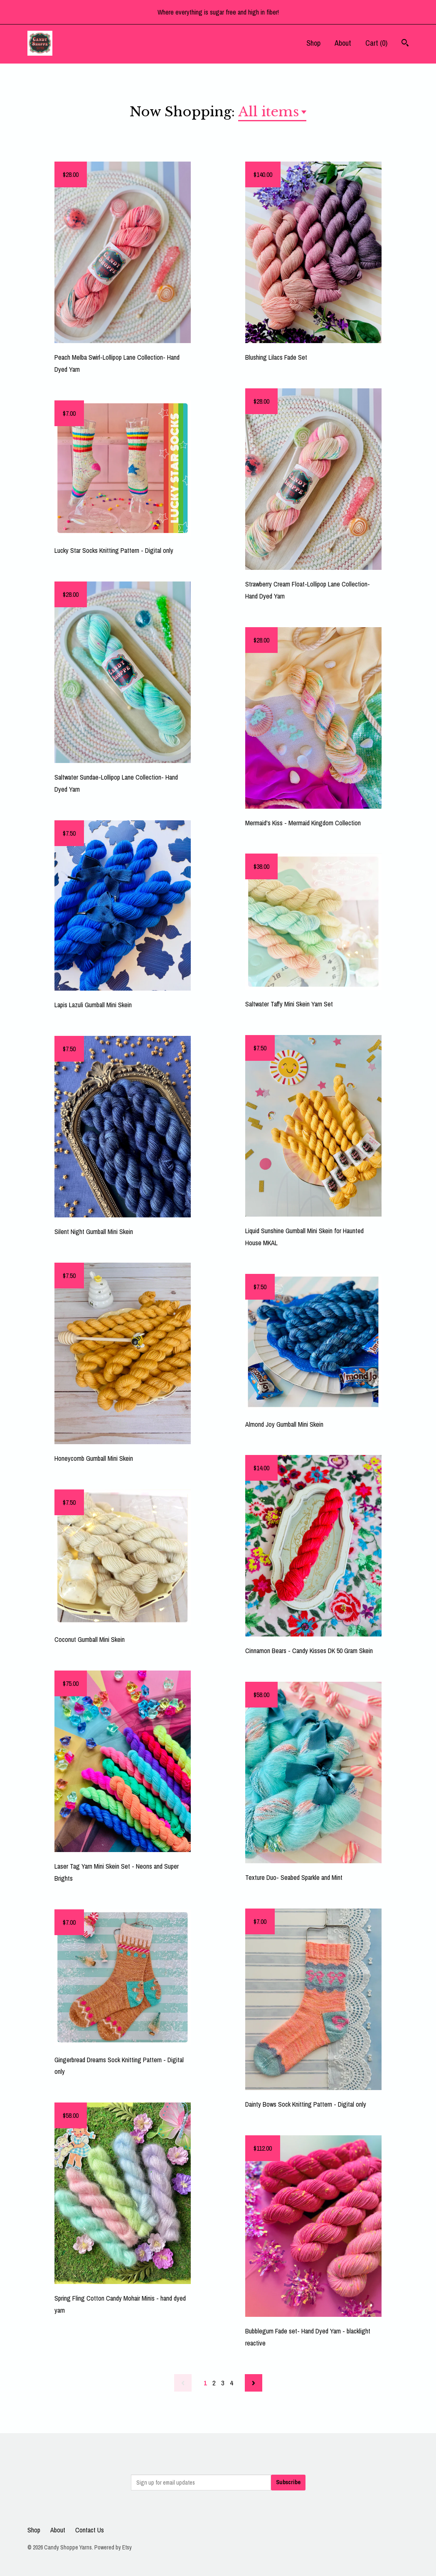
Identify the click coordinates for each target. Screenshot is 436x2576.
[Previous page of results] (183, 2383)
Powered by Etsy (113, 2547)
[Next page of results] (253, 2383)
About (343, 43)
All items (268, 111)
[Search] (405, 44)
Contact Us (89, 2529)
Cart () (376, 43)
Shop (313, 43)
